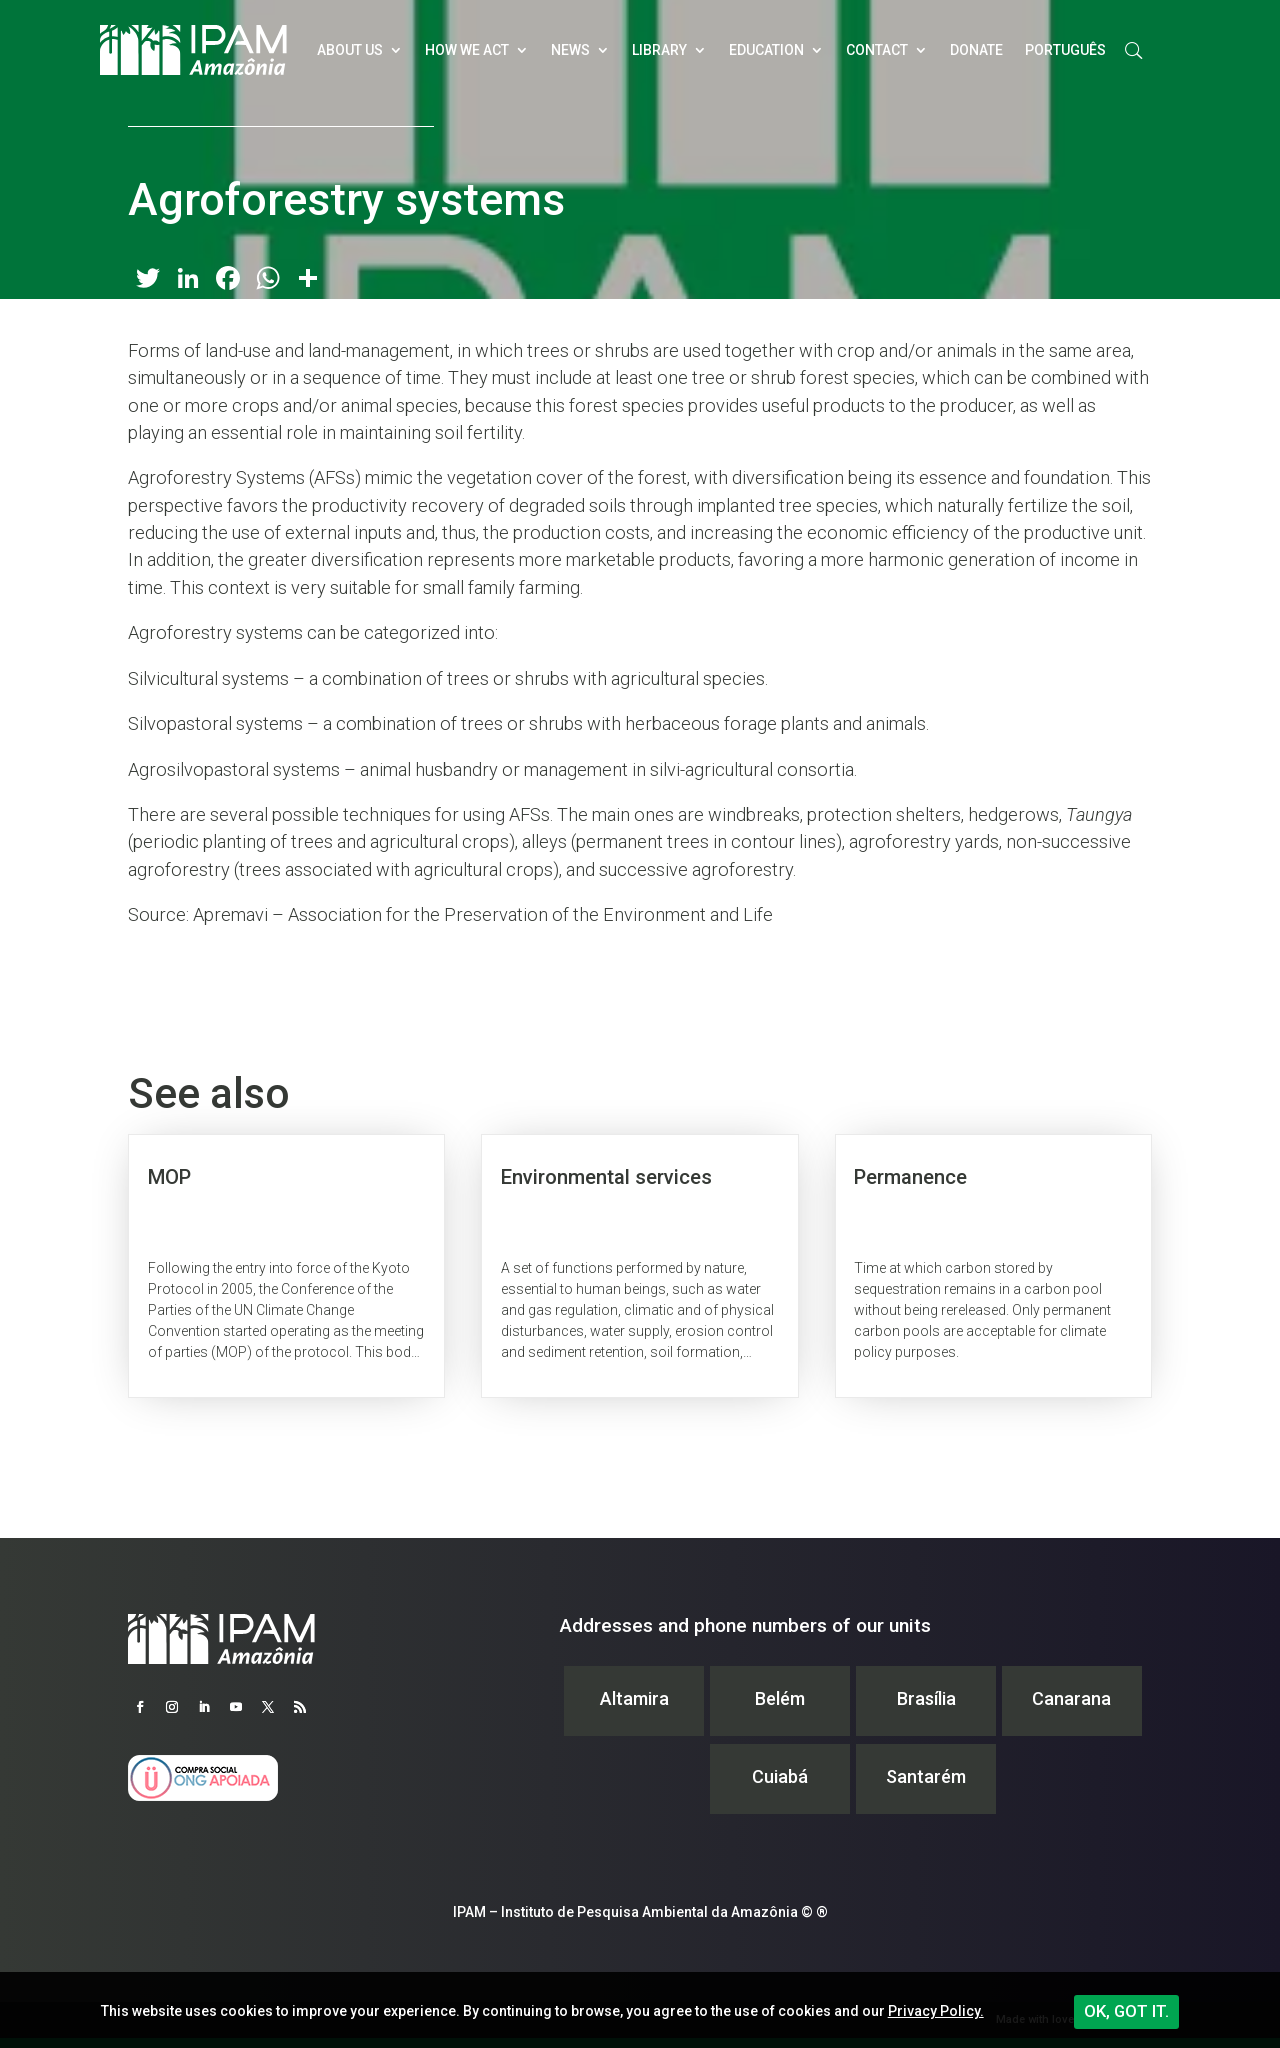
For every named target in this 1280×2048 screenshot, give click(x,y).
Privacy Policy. (936, 2011)
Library (659, 50)
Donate (976, 50)
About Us (350, 50)
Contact (877, 50)
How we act (467, 50)
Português (1065, 50)
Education (766, 50)
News (570, 50)
